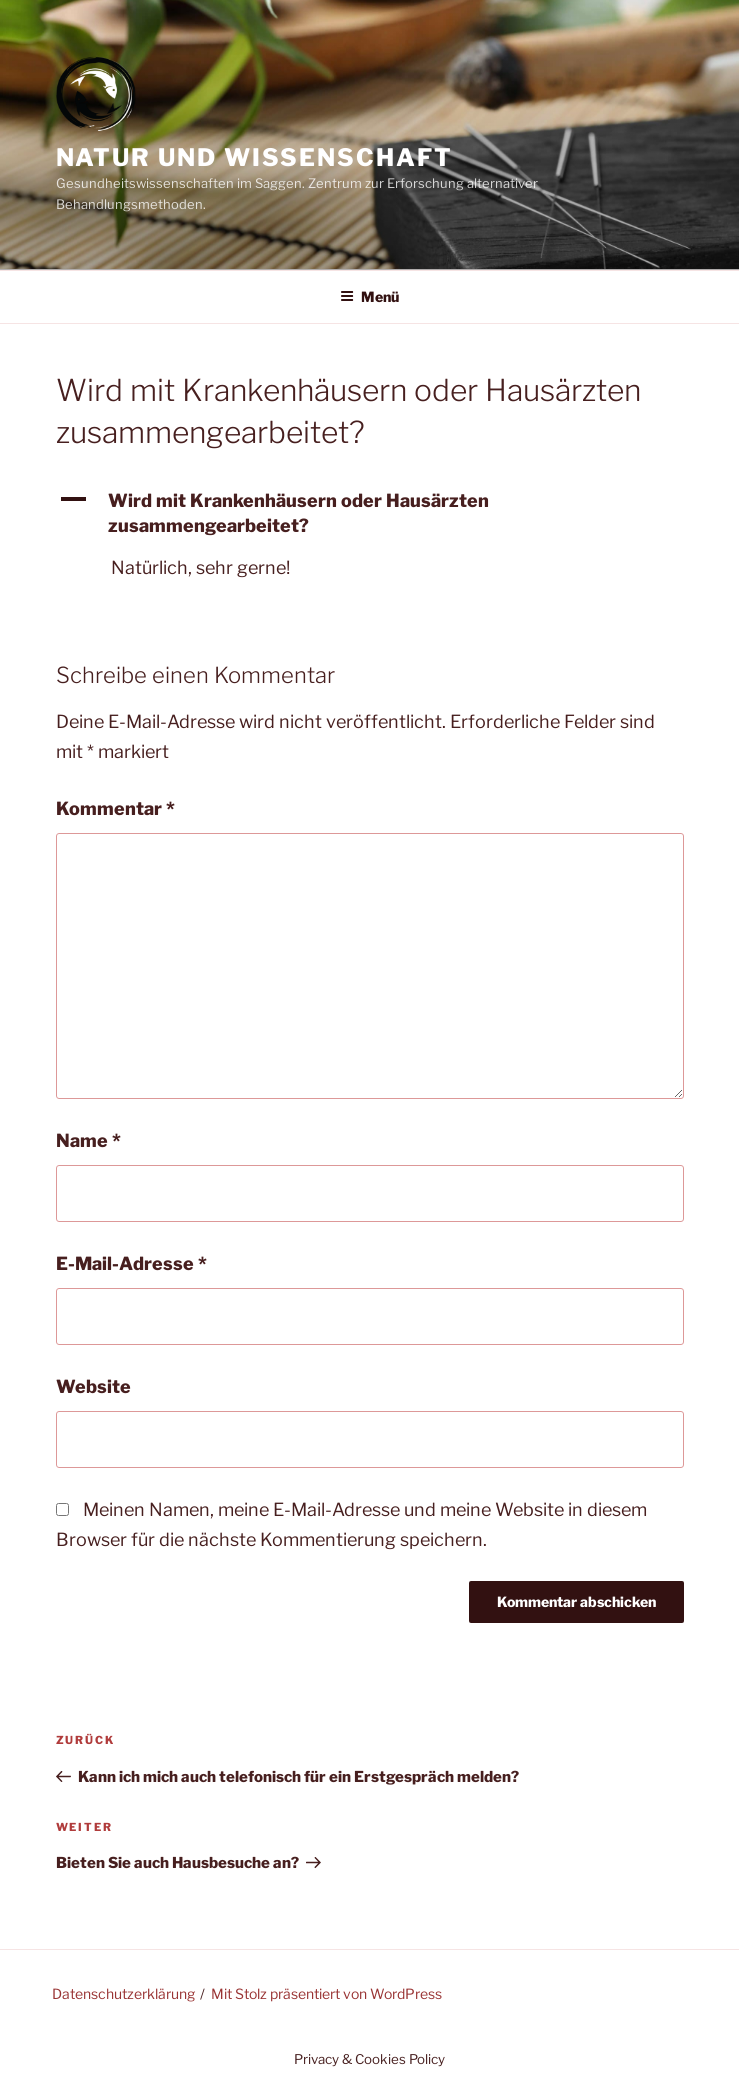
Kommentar (115, 808)
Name (88, 1140)
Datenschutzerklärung (123, 1993)
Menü (369, 296)
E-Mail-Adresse (131, 1263)
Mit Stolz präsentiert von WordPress (326, 1993)
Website (93, 1386)
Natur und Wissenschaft (254, 157)
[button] (370, 513)
